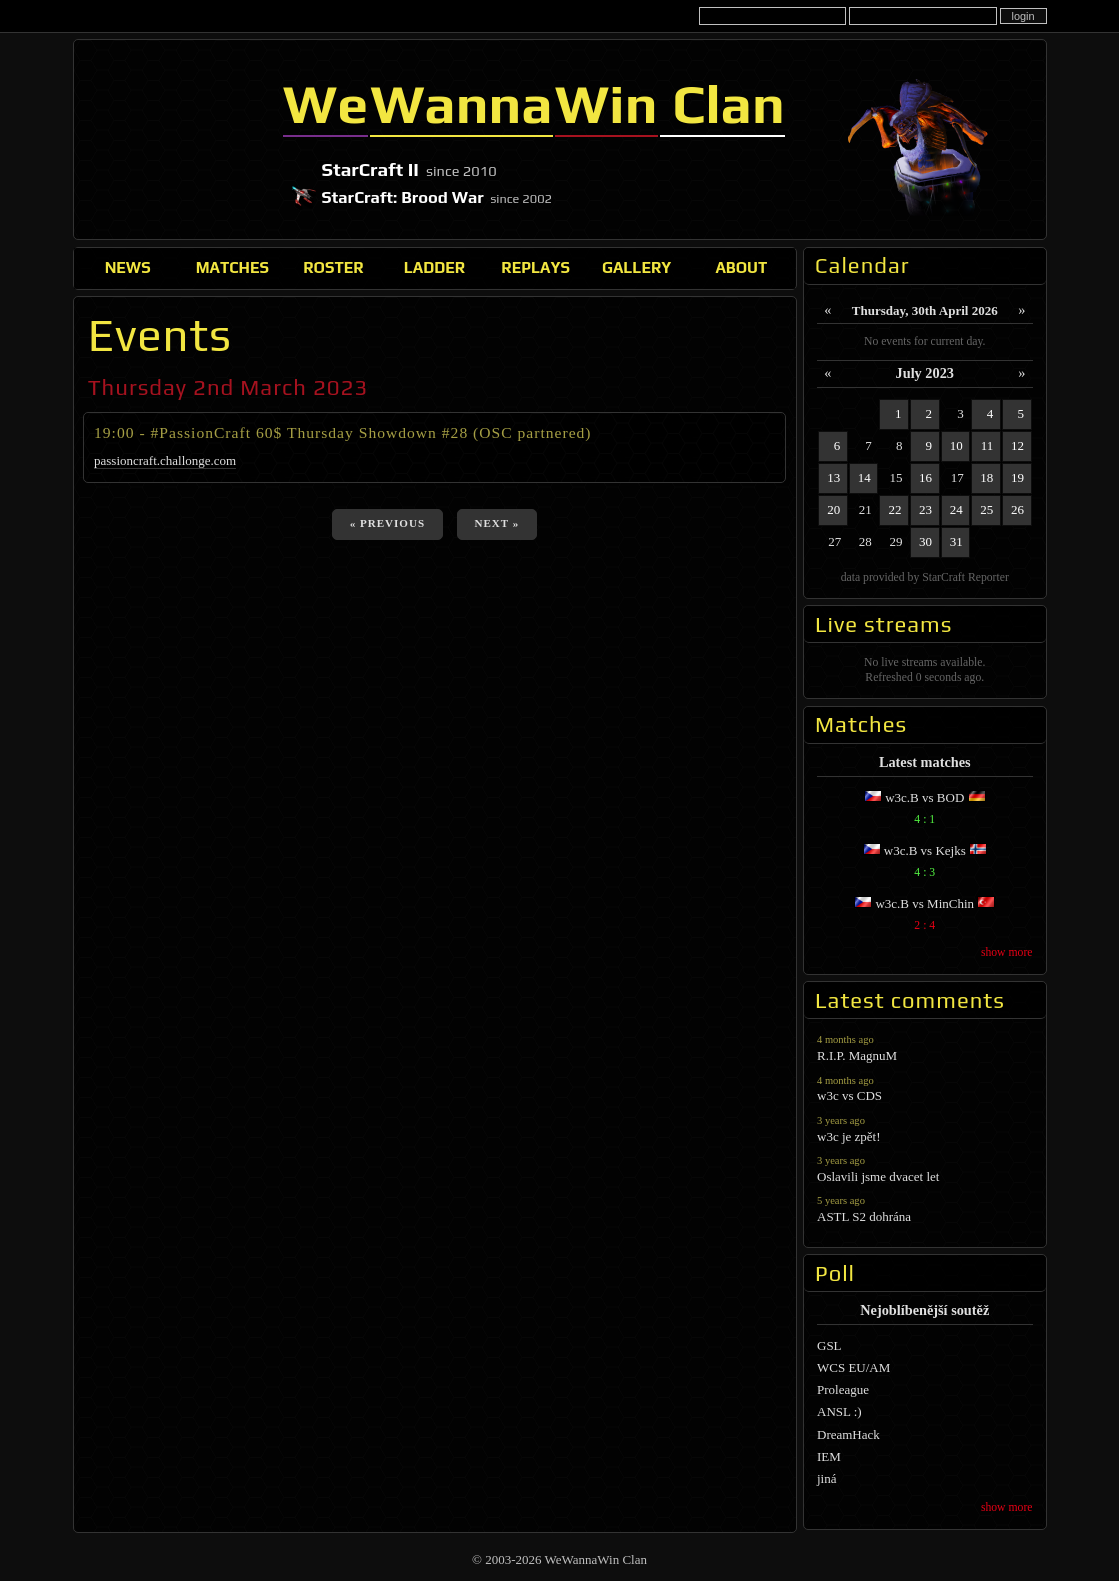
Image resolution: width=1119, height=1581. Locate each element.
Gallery (636, 267)
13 (833, 477)
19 (1017, 477)
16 (925, 477)
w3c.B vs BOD (925, 810)
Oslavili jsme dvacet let (925, 1168)
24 (956, 509)
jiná (827, 1478)
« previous (387, 523)
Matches (232, 267)
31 (956, 541)
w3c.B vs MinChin (925, 916)
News (128, 267)
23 (925, 509)
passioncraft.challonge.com (165, 460)
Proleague (843, 1389)
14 (864, 477)
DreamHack (848, 1434)
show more (1007, 952)
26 (1017, 509)
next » (497, 523)
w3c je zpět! (925, 1128)
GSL (829, 1345)
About (741, 267)
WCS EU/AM (853, 1367)
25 (986, 509)
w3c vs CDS (925, 1088)
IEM (829, 1456)
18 (986, 477)
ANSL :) (839, 1411)
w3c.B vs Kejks (925, 863)
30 (925, 541)
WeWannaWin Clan (174, 139)
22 (894, 509)
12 (1017, 445)
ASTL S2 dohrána (925, 1208)
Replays (535, 267)
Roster (333, 267)
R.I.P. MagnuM (925, 1047)
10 (956, 445)
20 (833, 509)
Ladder (435, 267)
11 (987, 445)
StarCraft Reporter (965, 577)
